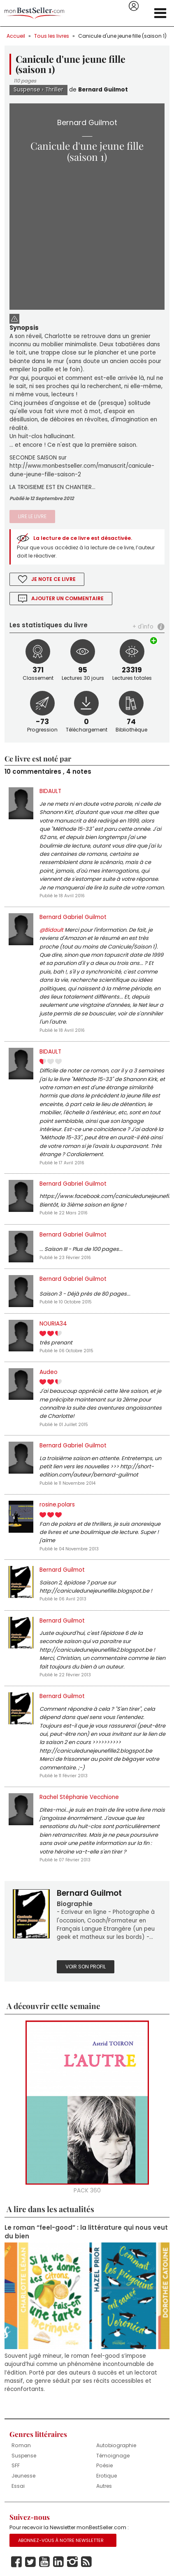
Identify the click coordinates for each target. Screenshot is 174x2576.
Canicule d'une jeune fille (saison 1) (122, 35)
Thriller (54, 90)
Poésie (104, 2465)
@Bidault (51, 930)
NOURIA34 (53, 1324)
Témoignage (113, 2455)
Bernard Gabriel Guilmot (73, 917)
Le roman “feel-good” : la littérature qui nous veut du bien (86, 2232)
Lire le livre (32, 516)
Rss (86, 2562)
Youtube (44, 2562)
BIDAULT (50, 791)
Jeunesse (23, 2475)
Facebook (16, 2562)
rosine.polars (57, 1505)
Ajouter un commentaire (67, 598)
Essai (18, 2485)
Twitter (30, 2562)
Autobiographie (116, 2445)
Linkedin (58, 2562)
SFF (16, 2465)
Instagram (72, 2562)
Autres (104, 2485)
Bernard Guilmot (103, 90)
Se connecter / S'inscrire (134, 6)
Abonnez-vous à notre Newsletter (61, 2540)
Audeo (48, 1372)
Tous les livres (51, 35)
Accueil (16, 35)
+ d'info (142, 627)
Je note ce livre (53, 579)
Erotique (106, 2475)
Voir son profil (85, 1966)
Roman (21, 2445)
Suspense (27, 90)
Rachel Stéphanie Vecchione (79, 1797)
